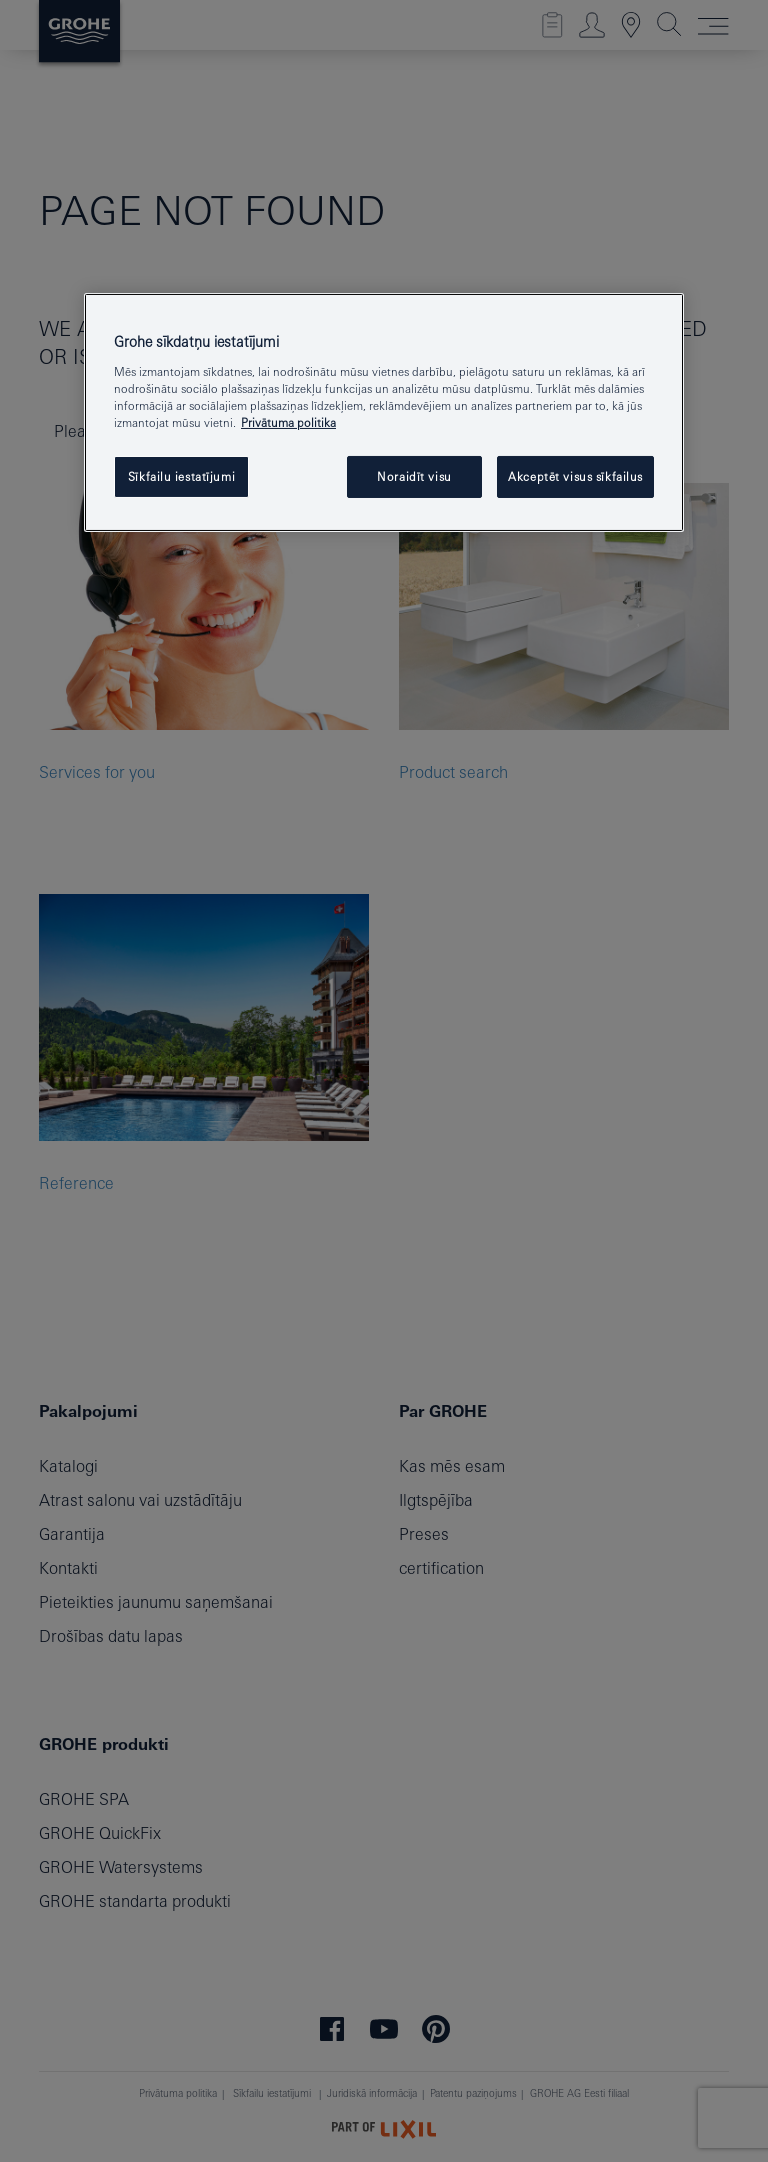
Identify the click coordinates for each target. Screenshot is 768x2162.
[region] (384, 412)
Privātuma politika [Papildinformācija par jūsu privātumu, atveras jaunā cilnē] (288, 422)
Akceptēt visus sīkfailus (575, 476)
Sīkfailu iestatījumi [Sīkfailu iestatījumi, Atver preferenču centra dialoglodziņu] (181, 476)
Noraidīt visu (414, 476)
